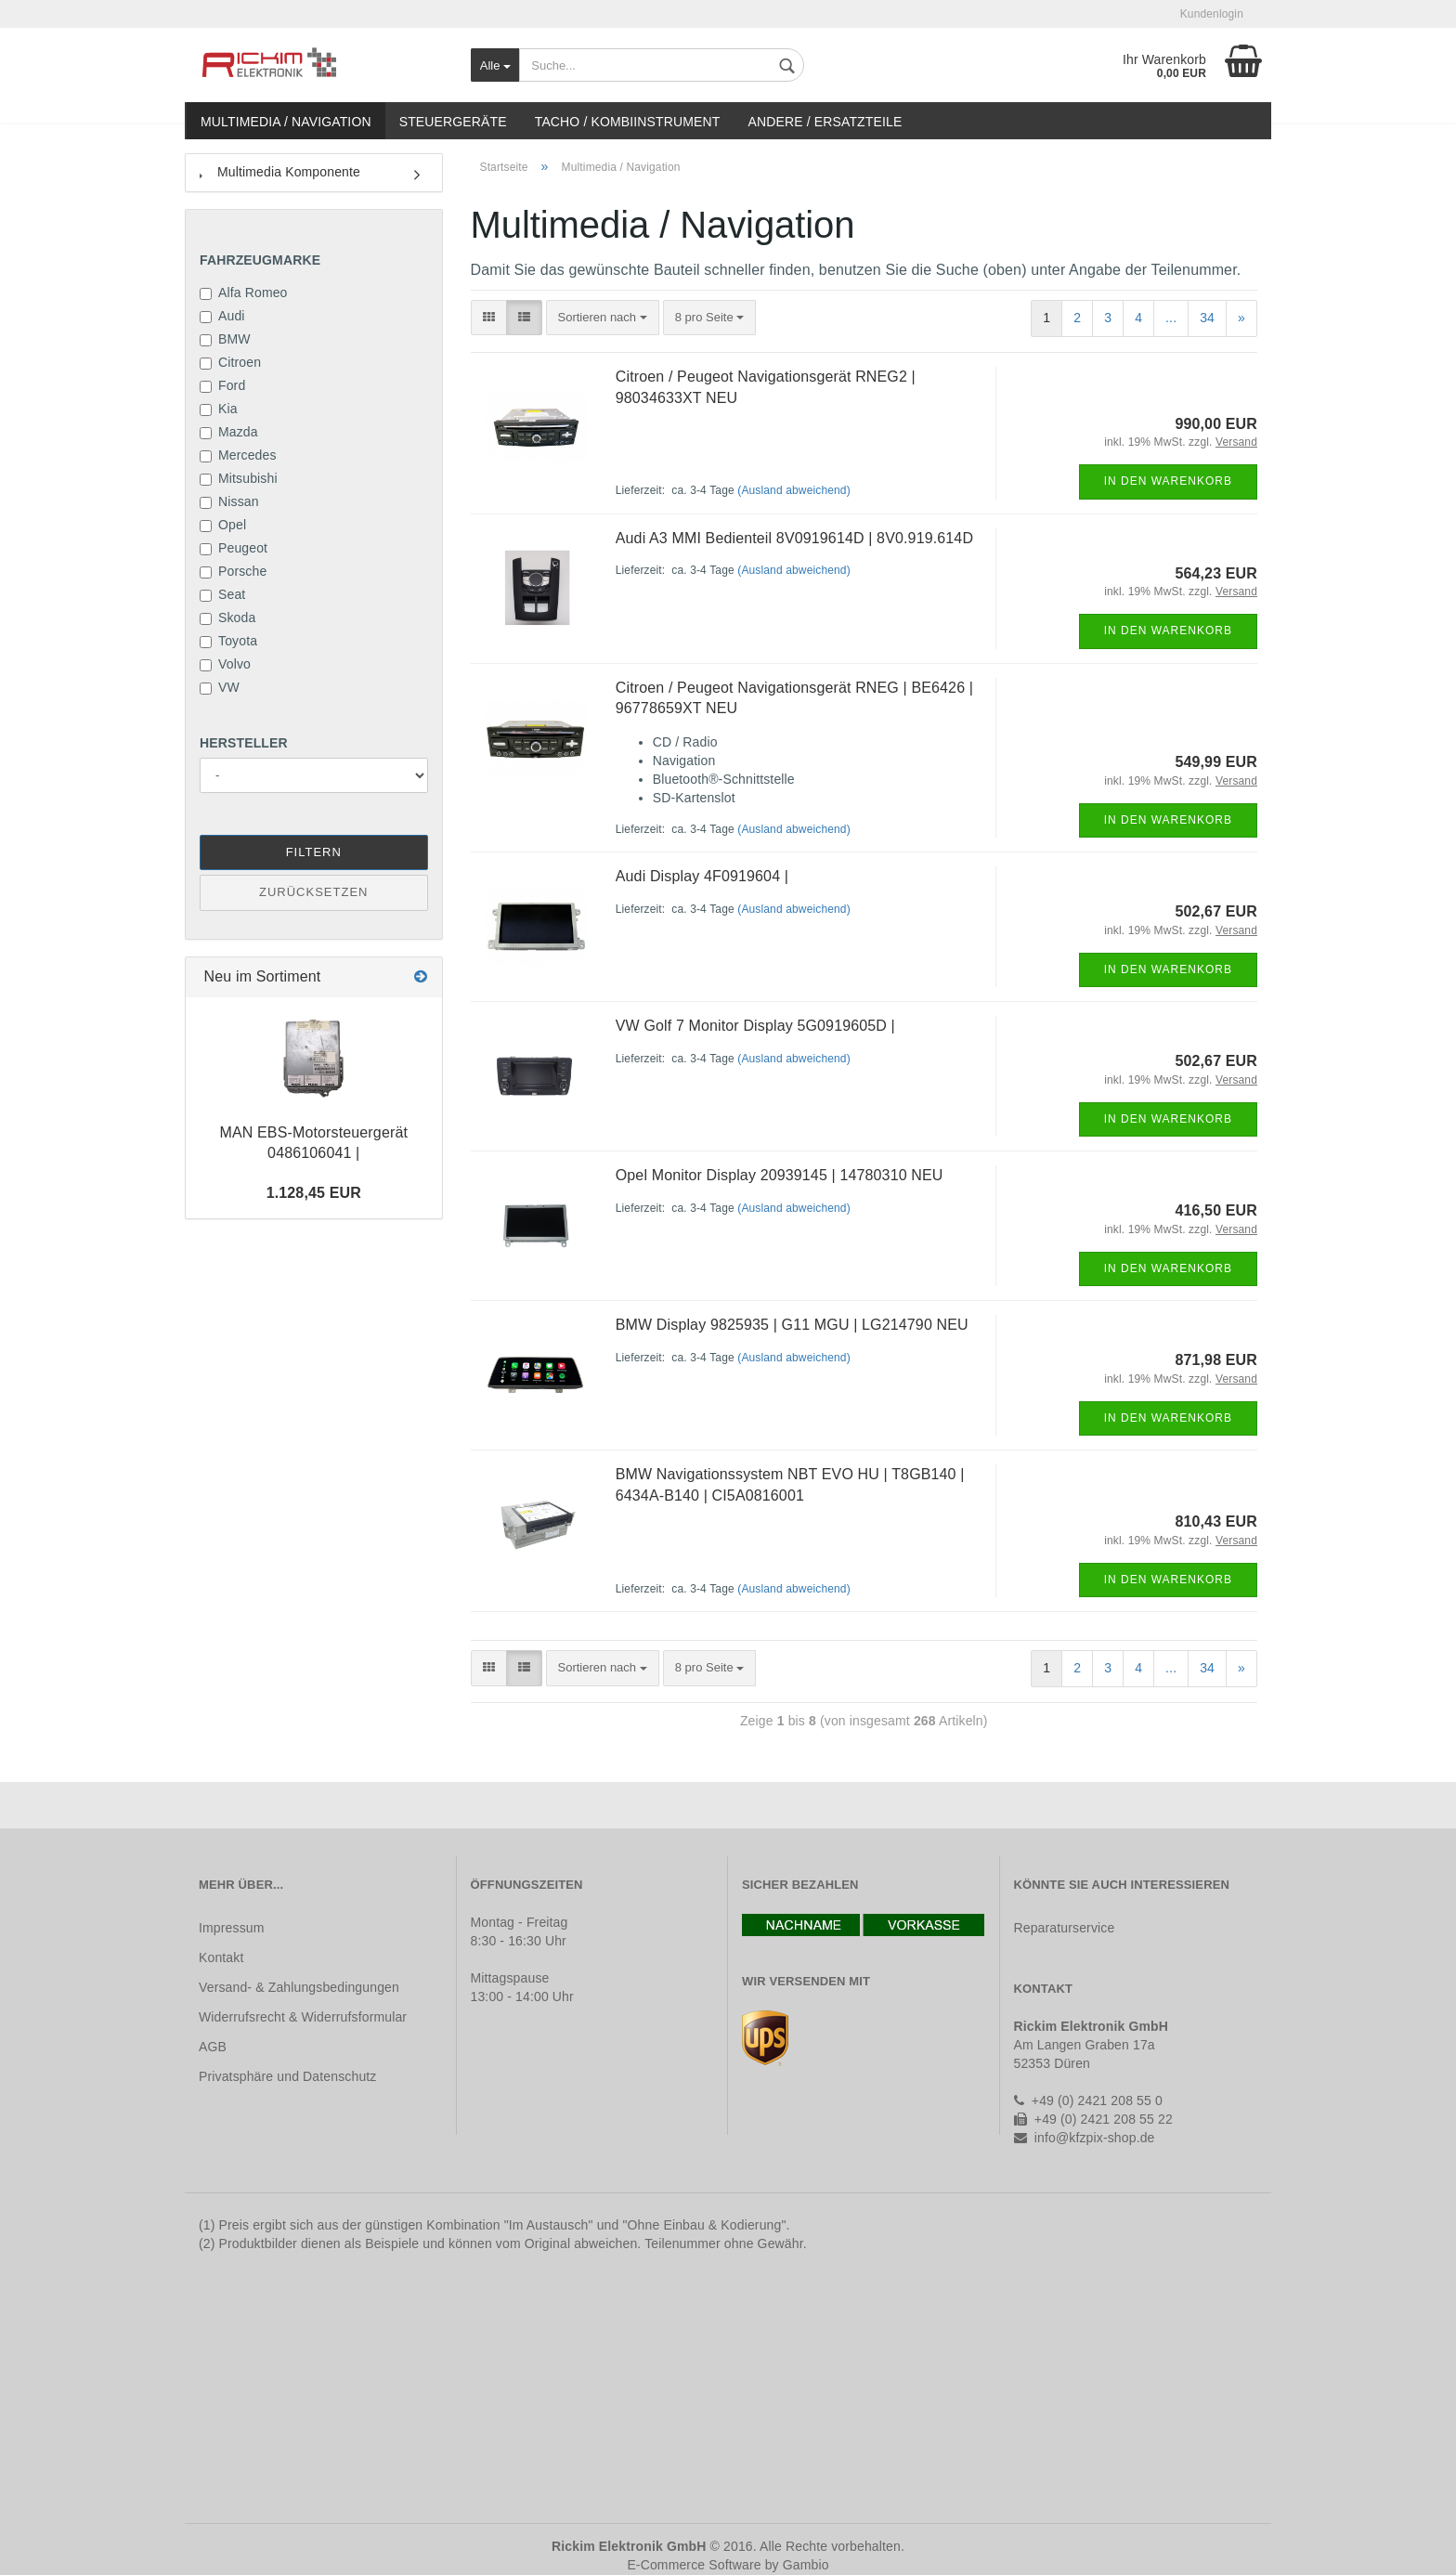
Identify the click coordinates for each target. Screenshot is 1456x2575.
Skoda (227, 617)
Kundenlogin (1211, 13)
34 (1207, 317)
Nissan (229, 501)
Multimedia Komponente (280, 171)
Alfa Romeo (244, 292)
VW (220, 687)
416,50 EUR (1216, 1210)
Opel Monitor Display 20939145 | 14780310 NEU (779, 1175)
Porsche (233, 571)
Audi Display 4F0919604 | (702, 876)
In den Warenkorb (1168, 481)
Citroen (230, 362)
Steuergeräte (453, 121)
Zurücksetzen (313, 892)
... (1170, 317)
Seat (222, 594)
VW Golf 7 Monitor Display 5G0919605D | (755, 1026)
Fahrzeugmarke (260, 260)
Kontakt (221, 1957)
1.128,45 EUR (313, 1193)
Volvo (225, 664)
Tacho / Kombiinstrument (628, 121)
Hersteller (244, 742)
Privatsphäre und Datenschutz (287, 2076)
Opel (223, 524)
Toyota (228, 640)
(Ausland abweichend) (794, 490)
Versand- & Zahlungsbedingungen (299, 1987)
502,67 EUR (1216, 911)
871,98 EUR (1216, 1360)
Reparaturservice (1064, 1927)
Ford (222, 385)
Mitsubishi (239, 478)
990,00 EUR (1216, 424)
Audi (222, 315)
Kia (219, 408)
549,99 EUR (1216, 762)
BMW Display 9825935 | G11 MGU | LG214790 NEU (792, 1325)
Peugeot (233, 547)
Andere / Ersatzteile (825, 121)
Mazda (229, 431)
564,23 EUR (1216, 573)
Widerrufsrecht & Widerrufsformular (303, 2016)
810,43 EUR (1216, 1521)
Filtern (314, 852)
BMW (225, 339)
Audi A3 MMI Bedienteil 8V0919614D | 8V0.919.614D (794, 538)
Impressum (232, 1927)
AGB (213, 2046)
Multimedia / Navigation (286, 121)
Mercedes (238, 455)
